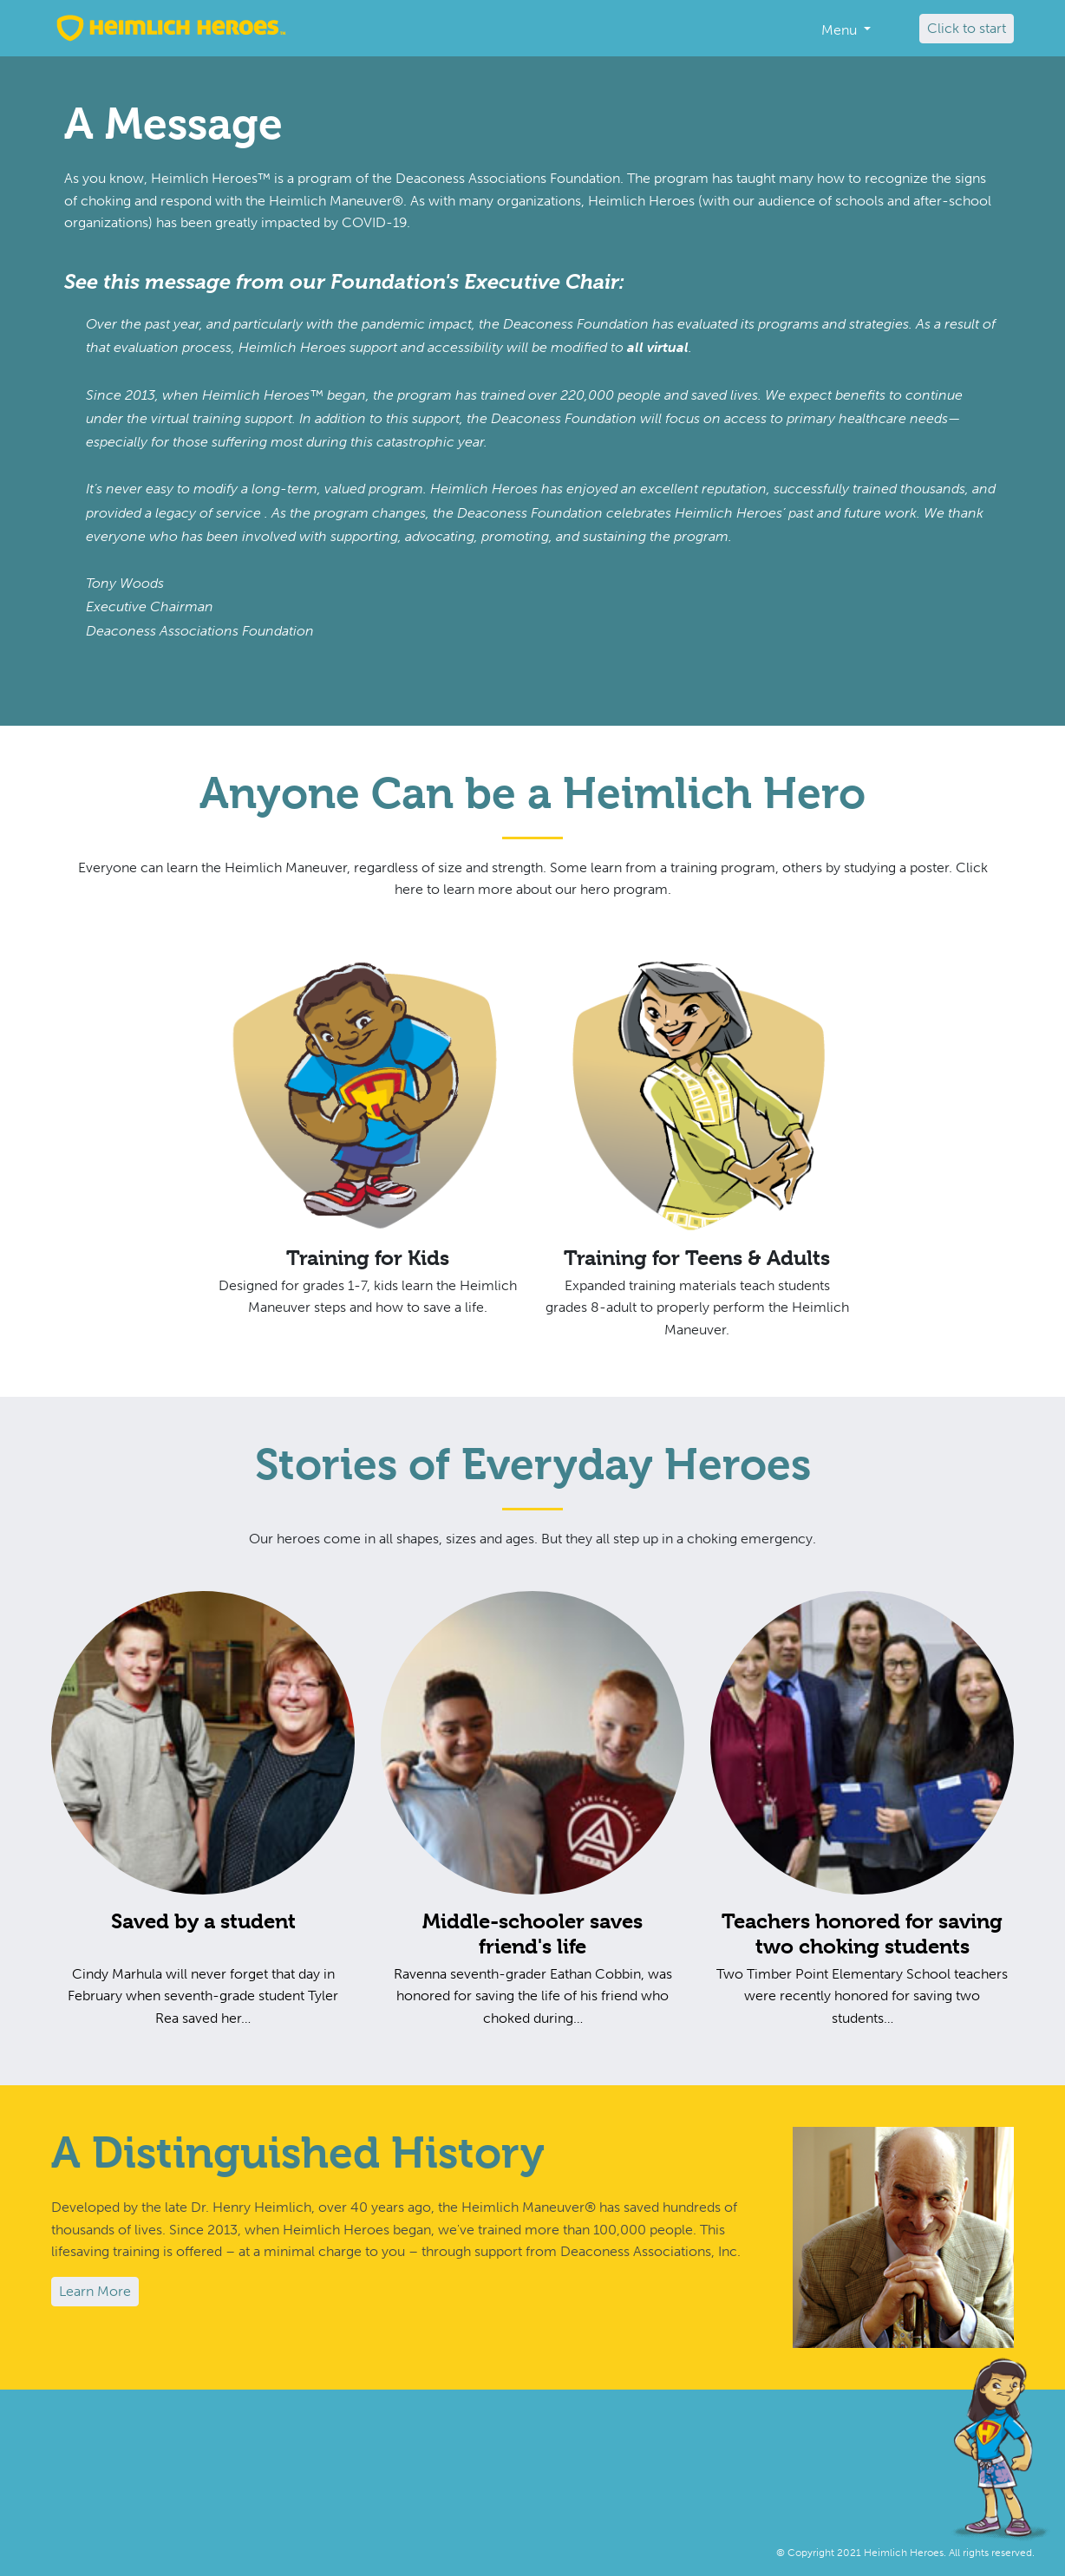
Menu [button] (840, 30)
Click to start (966, 28)
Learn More (95, 2291)
